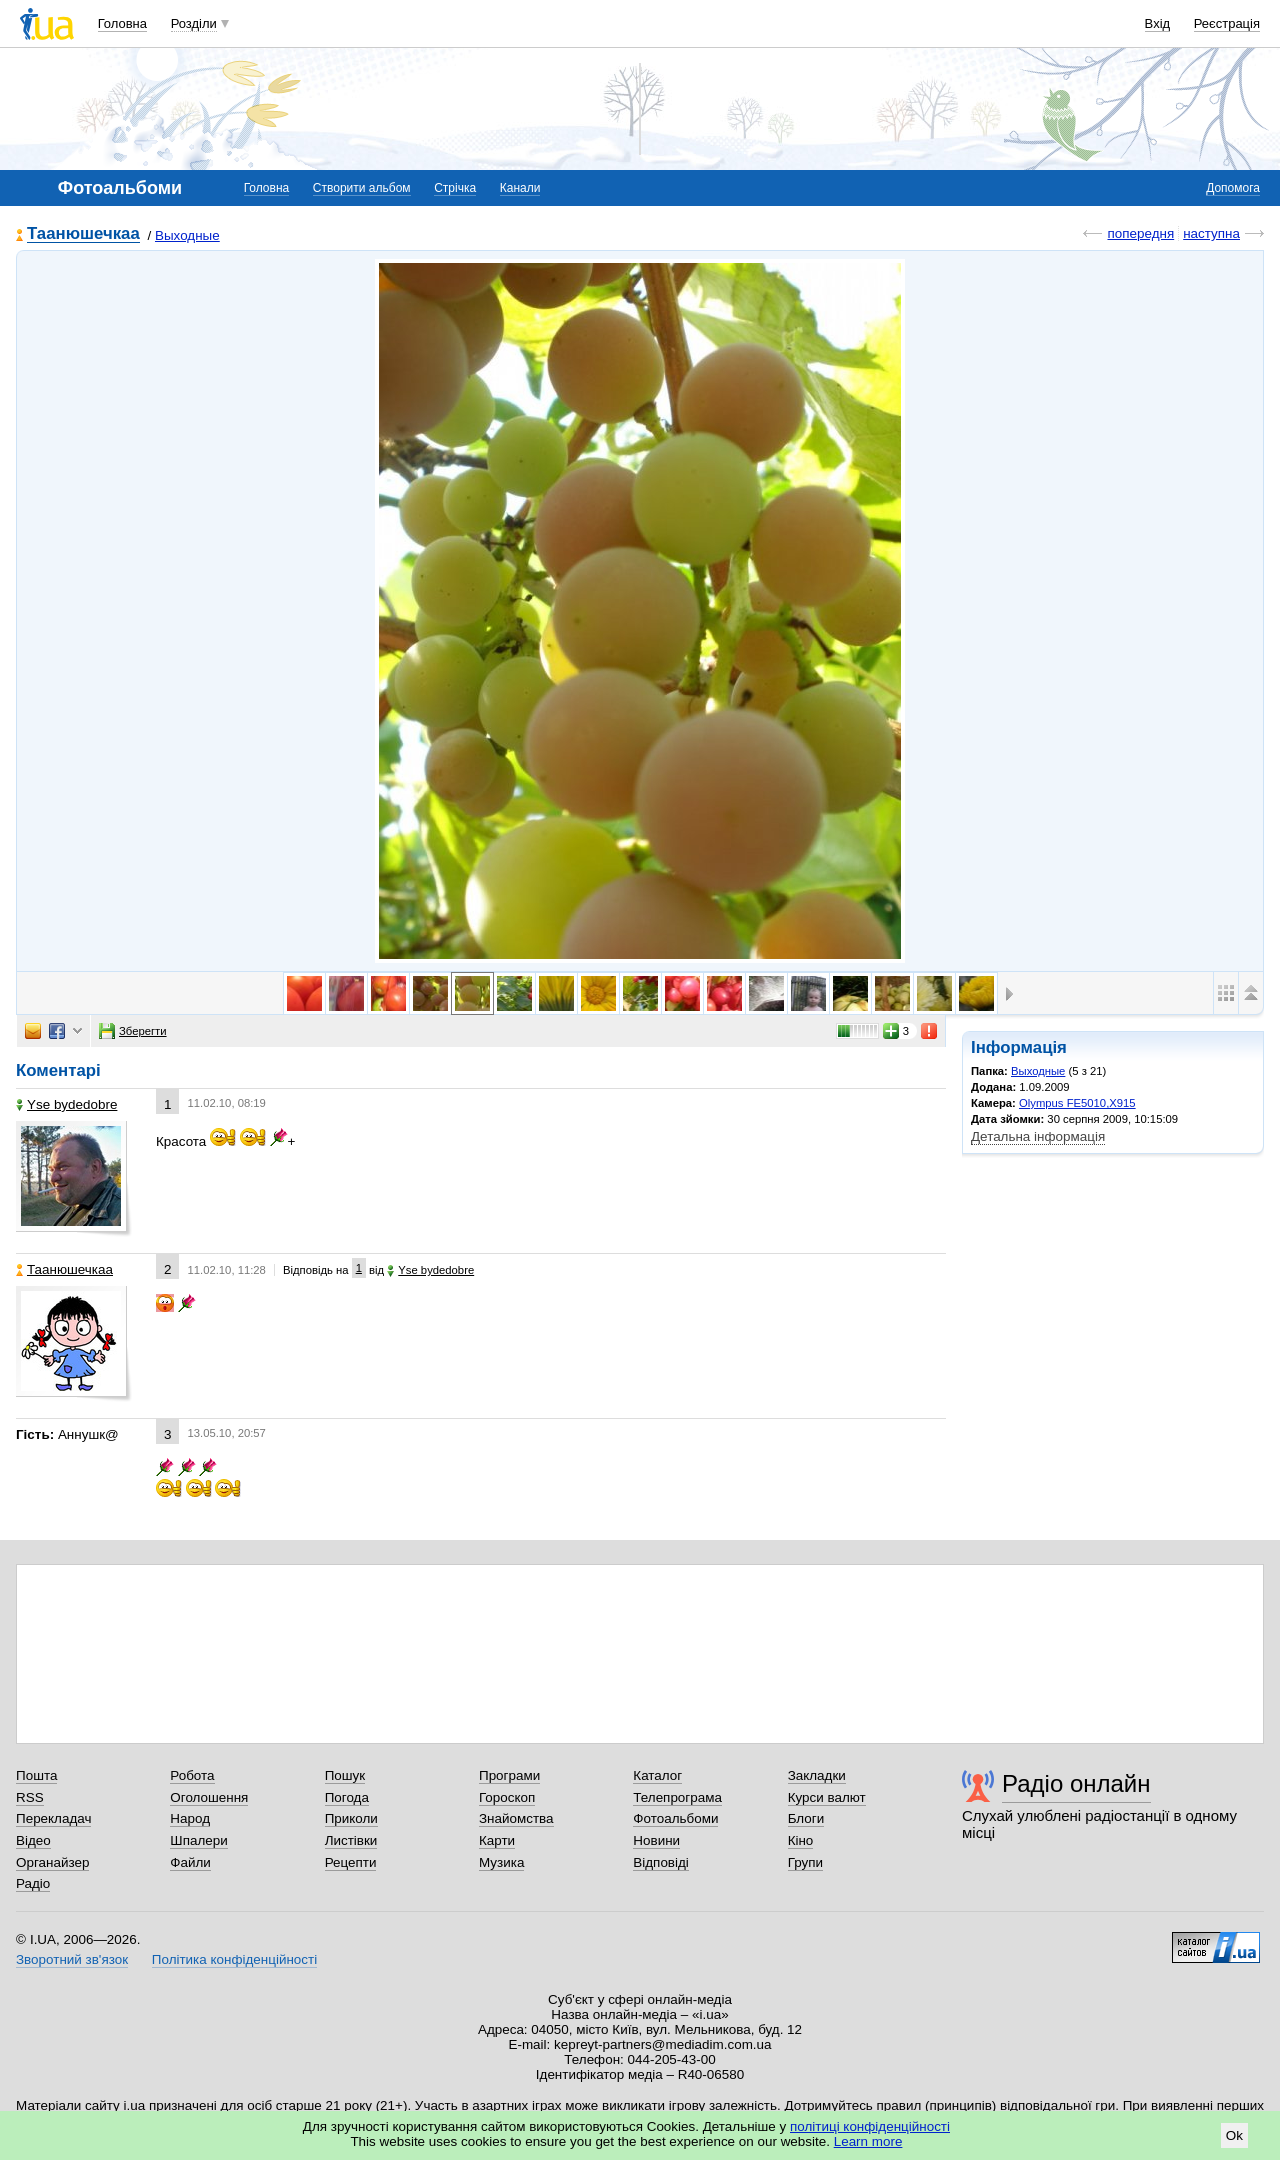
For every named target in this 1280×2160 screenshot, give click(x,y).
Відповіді (661, 1862)
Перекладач (53, 1818)
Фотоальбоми (675, 1818)
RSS (30, 1797)
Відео (33, 1840)
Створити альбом (362, 188)
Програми (509, 1775)
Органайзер (52, 1862)
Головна (122, 23)
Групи (805, 1862)
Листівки (351, 1840)
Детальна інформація (1038, 1136)
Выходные (187, 235)
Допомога (1233, 188)
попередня (1140, 233)
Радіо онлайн (1076, 1783)
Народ (190, 1818)
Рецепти (351, 1862)
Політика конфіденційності (234, 1959)
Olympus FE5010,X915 (1077, 1103)
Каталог (657, 1775)
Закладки (817, 1775)
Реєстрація (1227, 23)
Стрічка (455, 188)
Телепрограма (677, 1797)
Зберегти (133, 1031)
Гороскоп (507, 1797)
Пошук (345, 1775)
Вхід (1158, 23)
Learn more (868, 2141)
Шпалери (198, 1840)
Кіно (801, 1840)
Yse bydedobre (66, 1104)
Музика (501, 1862)
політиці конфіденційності (870, 2126)
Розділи (194, 23)
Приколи (351, 1818)
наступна (1211, 233)
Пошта (36, 1775)
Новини (656, 1840)
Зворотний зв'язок (72, 1959)
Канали (520, 188)
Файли (190, 1862)
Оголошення (209, 1797)
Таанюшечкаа (83, 234)
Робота (192, 1775)
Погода (347, 1797)
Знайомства (516, 1818)
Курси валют (827, 1797)
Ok (1234, 2135)
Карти (497, 1840)
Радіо (33, 1883)
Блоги (806, 1818)
